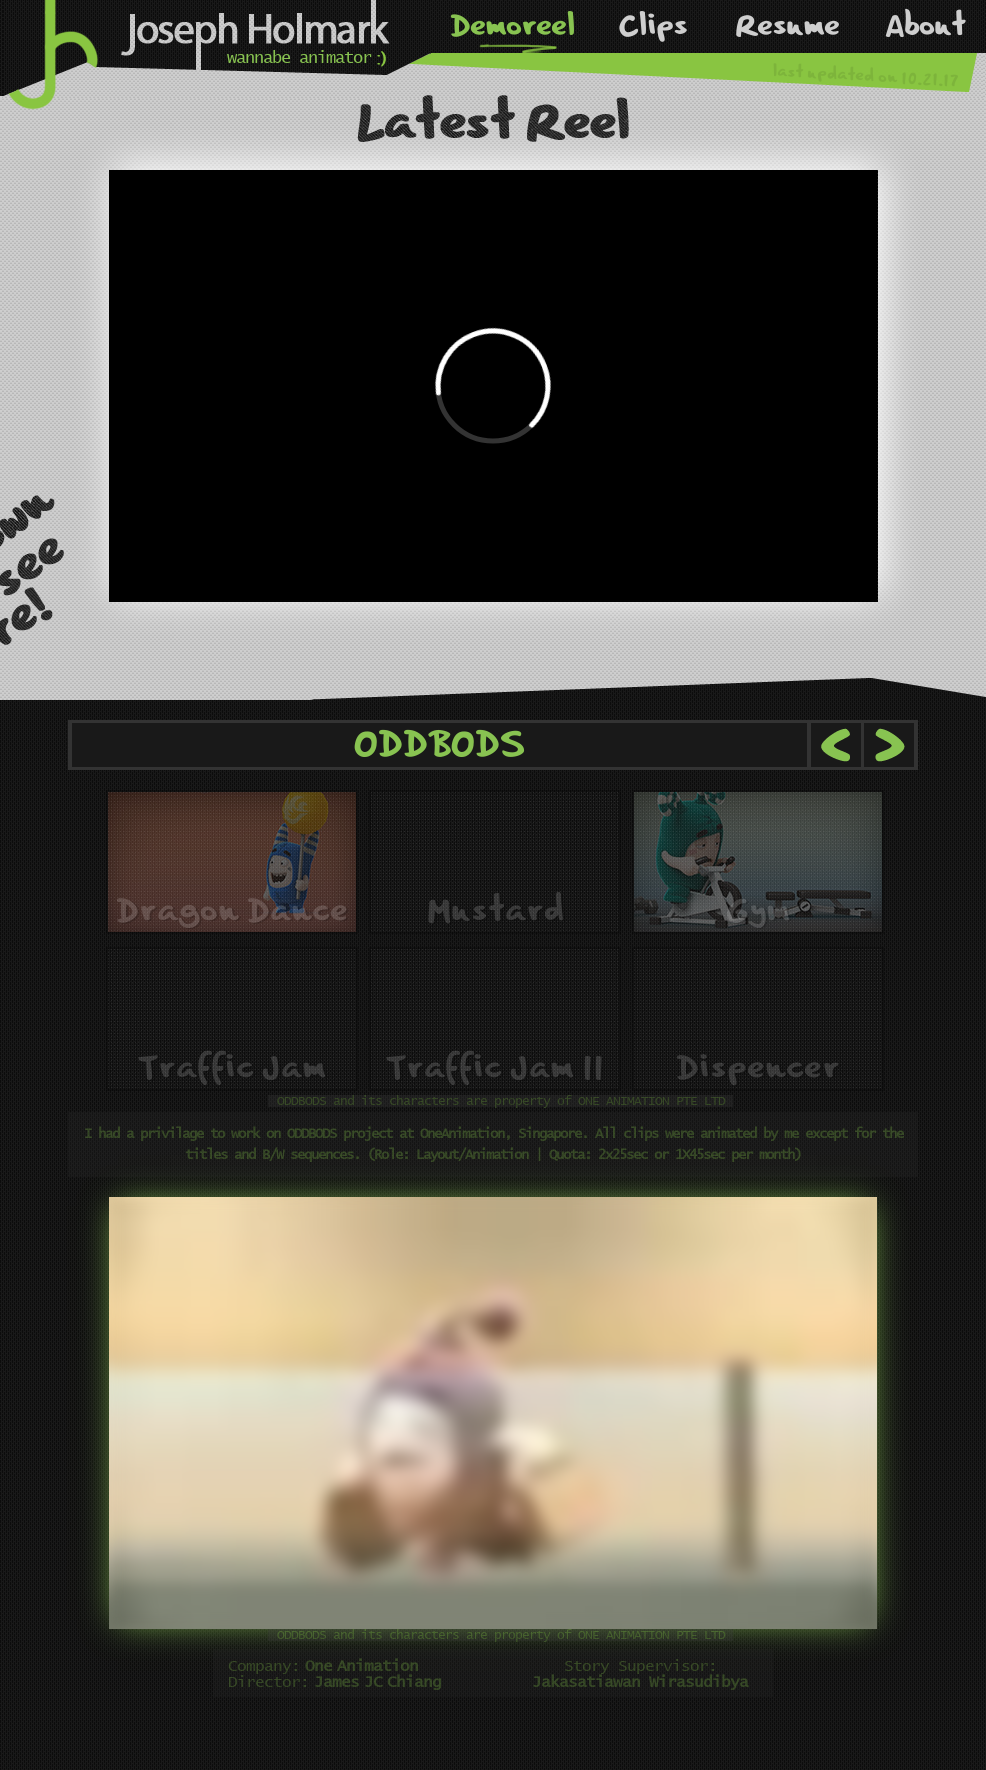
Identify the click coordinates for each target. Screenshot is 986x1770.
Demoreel (512, 26)
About (925, 26)
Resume (787, 26)
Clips (652, 26)
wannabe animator (299, 58)
